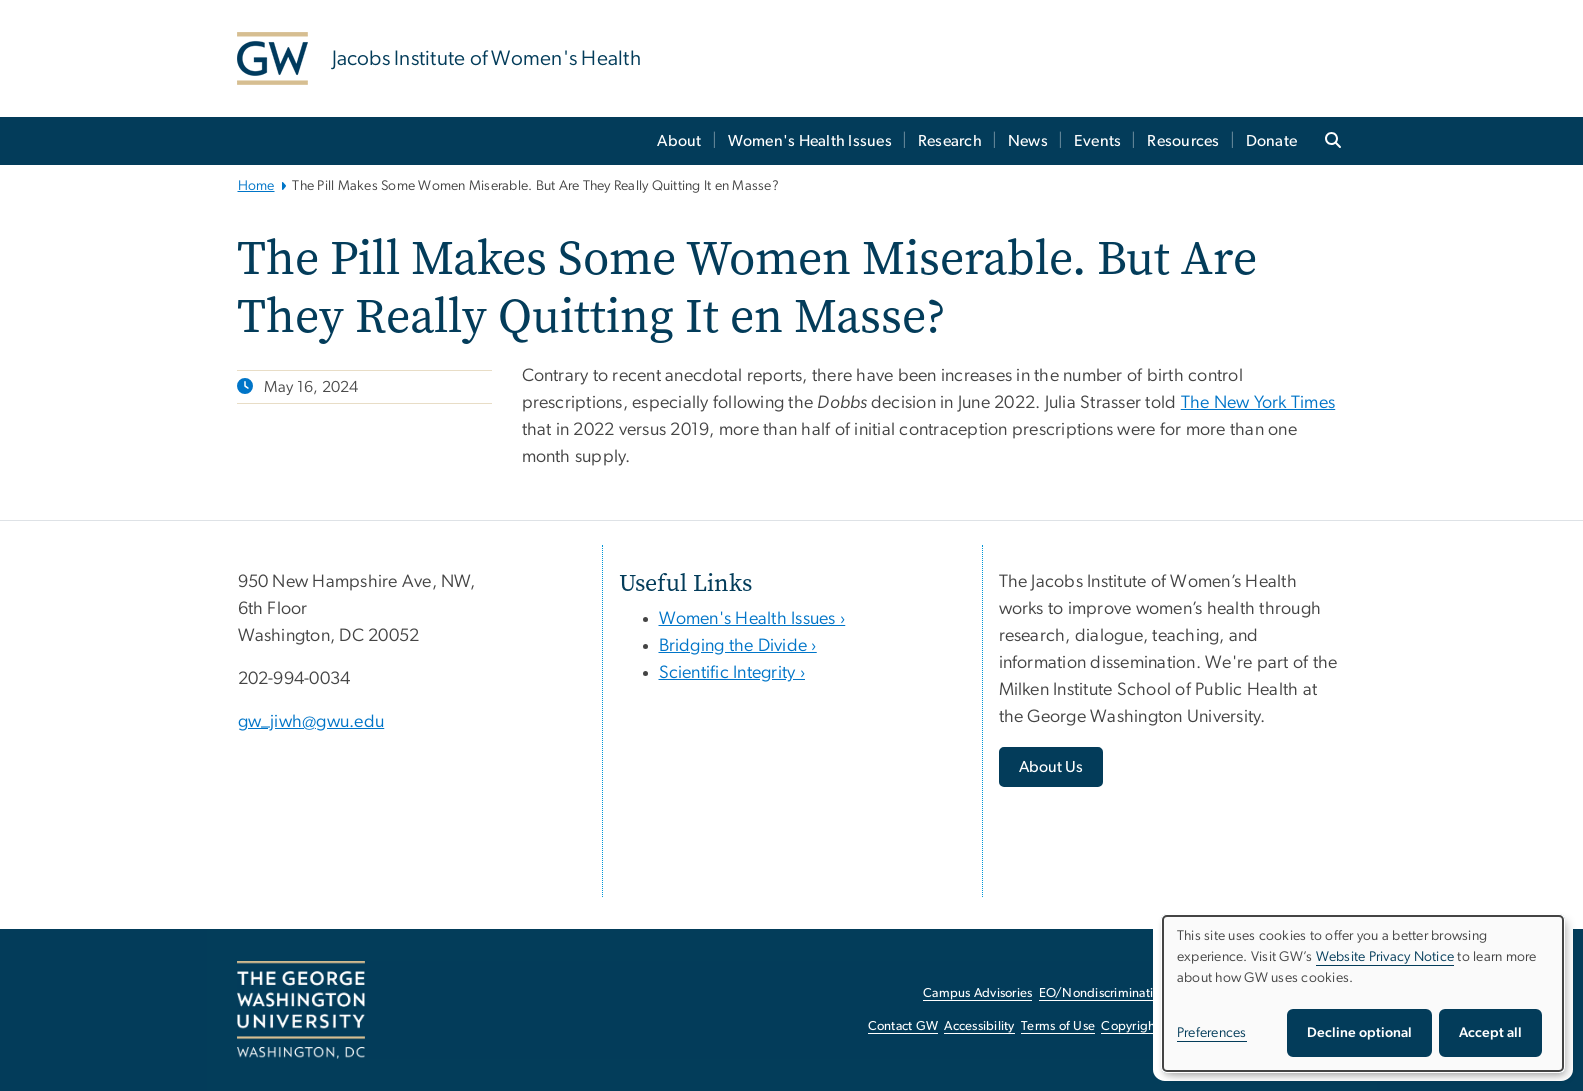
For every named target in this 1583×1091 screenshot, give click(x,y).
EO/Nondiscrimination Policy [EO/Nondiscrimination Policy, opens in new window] (1122, 993)
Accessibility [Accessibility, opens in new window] (979, 1026)
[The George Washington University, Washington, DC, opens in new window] (301, 1010)
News (1028, 141)
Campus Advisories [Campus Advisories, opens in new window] (977, 993)
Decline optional (1359, 1033)
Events (1098, 141)
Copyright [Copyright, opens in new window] (1130, 1026)
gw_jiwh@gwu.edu (311, 722)
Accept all (1490, 1033)
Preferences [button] (1212, 1033)
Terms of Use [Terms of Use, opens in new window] (1058, 1026)
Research (950, 141)
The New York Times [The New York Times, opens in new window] (1258, 403)
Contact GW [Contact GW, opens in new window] (903, 1026)
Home (256, 186)
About (679, 141)
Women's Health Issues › (752, 619)
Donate (1272, 141)
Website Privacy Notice (1385, 957)
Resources (1183, 141)
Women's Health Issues (810, 141)
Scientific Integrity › (732, 673)
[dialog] (1363, 993)
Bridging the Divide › (738, 646)
